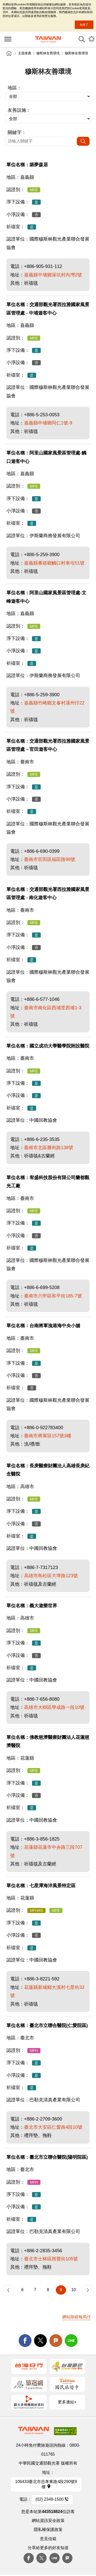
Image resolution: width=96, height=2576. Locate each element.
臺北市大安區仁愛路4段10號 (53, 2127)
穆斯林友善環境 (48, 53)
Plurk (55, 2340)
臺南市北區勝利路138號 (48, 1147)
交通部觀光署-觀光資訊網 (48, 39)
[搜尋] (83, 141)
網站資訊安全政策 (48, 2520)
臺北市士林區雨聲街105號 (51, 2258)
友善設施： (19, 110)
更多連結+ (67, 2402)
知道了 (84, 24)
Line (54, 2558)
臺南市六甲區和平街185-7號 (53, 1296)
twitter (40, 2340)
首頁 (9, 53)
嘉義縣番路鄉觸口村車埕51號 (54, 563)
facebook (25, 2340)
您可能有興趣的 (91, 39)
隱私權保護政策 (48, 2529)
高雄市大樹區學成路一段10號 (54, 1707)
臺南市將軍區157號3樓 (47, 1435)
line (71, 2340)
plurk (67, 2558)
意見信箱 (48, 2539)
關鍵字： (17, 132)
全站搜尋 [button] (81, 39)
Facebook (29, 2558)
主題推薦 (24, 53)
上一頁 (8, 2290)
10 (73, 2290)
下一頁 (88, 2290)
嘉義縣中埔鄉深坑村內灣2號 (53, 274)
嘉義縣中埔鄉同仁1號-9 (48, 422)
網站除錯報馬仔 (76, 2317)
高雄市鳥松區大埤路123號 (51, 1575)
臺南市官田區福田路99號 (49, 859)
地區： (15, 87)
